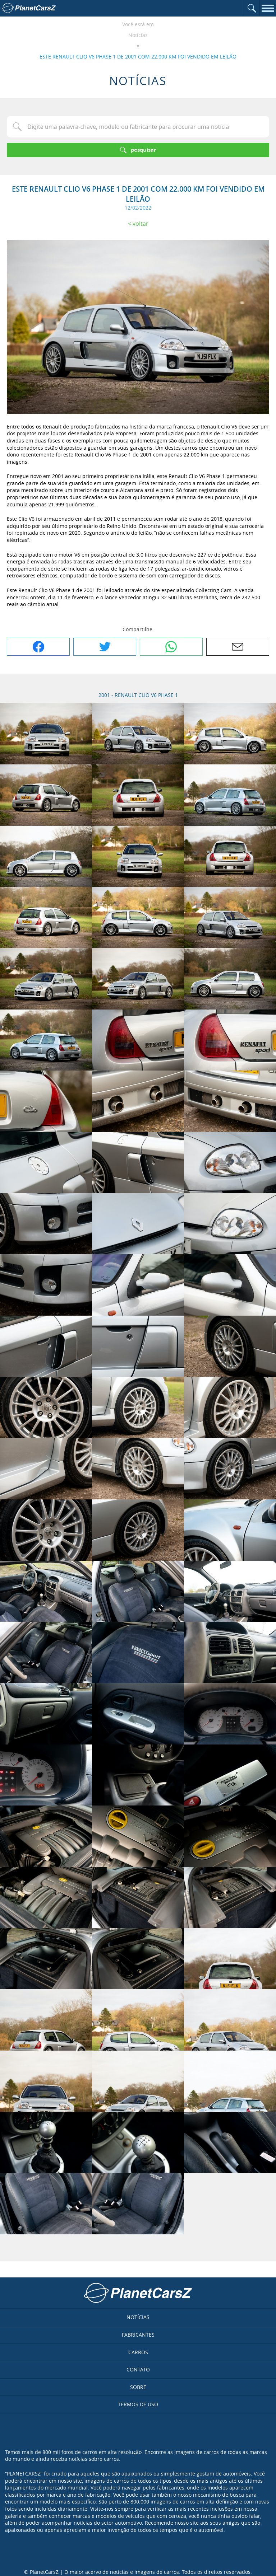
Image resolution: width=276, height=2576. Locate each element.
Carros (138, 2352)
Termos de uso (138, 2404)
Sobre (138, 2387)
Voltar (140, 224)
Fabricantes (138, 2334)
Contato (138, 2369)
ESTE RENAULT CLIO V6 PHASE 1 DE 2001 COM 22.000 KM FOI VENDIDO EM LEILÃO (138, 56)
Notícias (138, 35)
